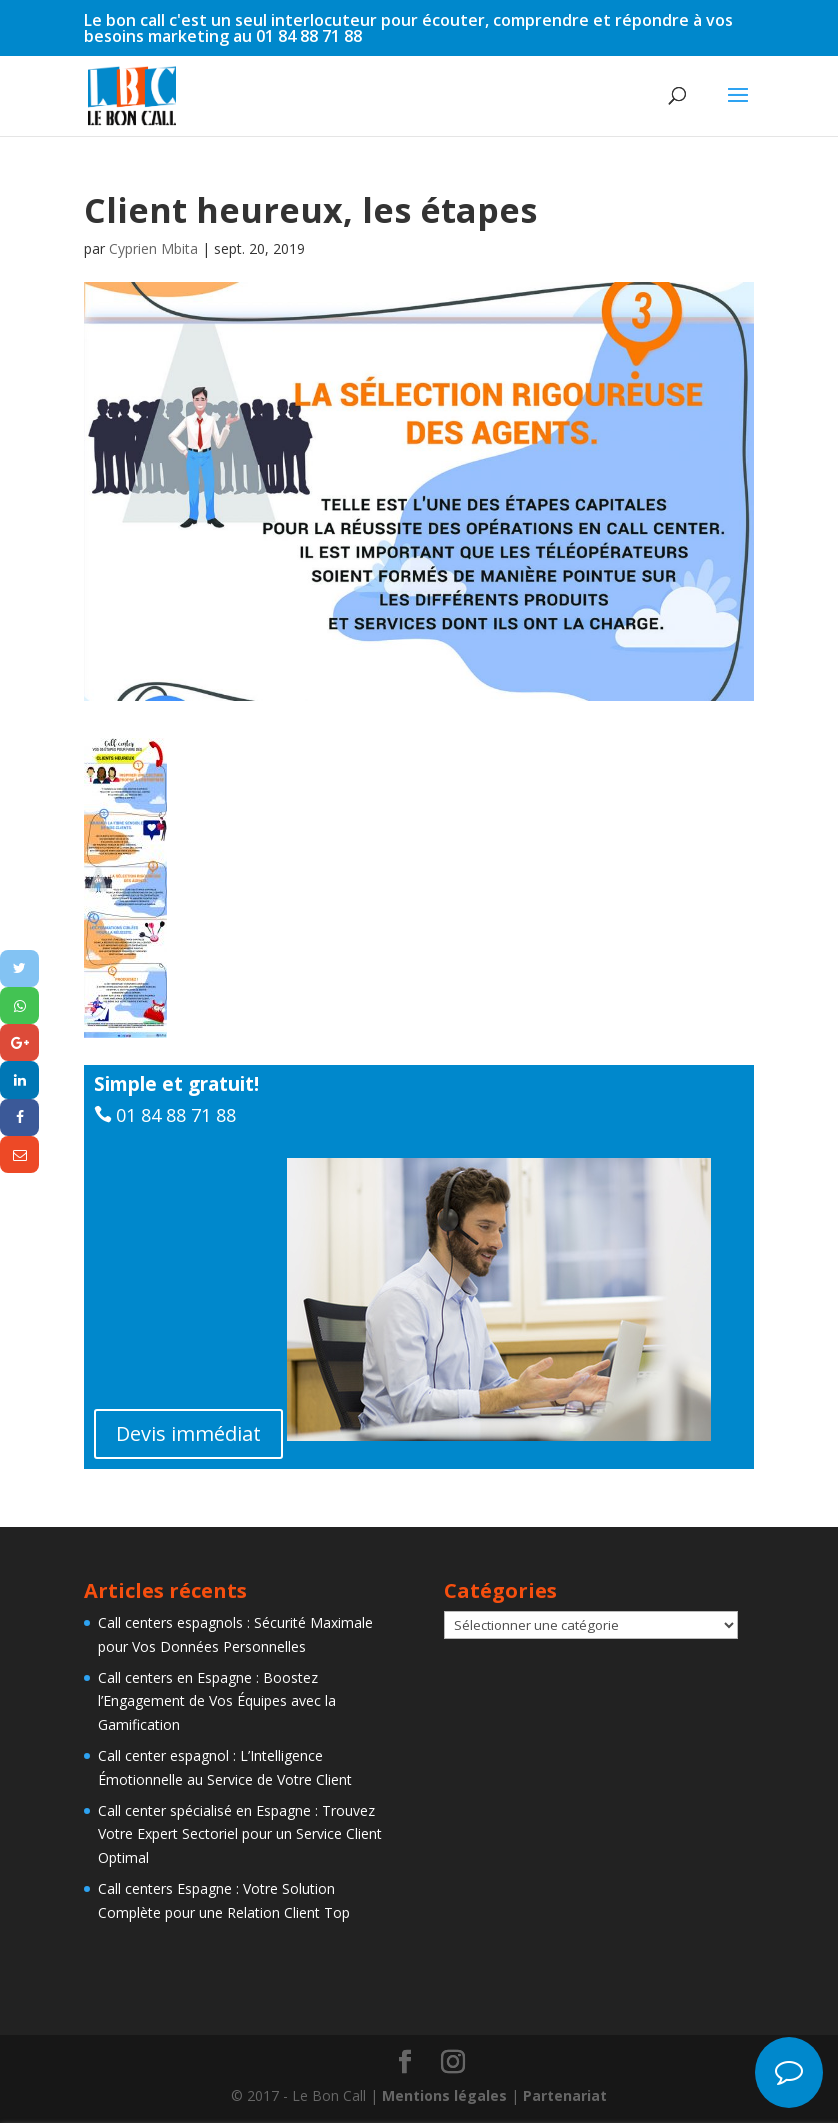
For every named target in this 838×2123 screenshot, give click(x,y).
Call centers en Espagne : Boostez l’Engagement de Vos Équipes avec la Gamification (217, 1701)
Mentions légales (444, 2095)
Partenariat (565, 2095)
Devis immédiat (188, 1433)
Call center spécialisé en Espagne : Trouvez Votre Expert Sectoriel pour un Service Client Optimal (240, 1834)
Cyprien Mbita (153, 248)
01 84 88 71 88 (176, 1115)
